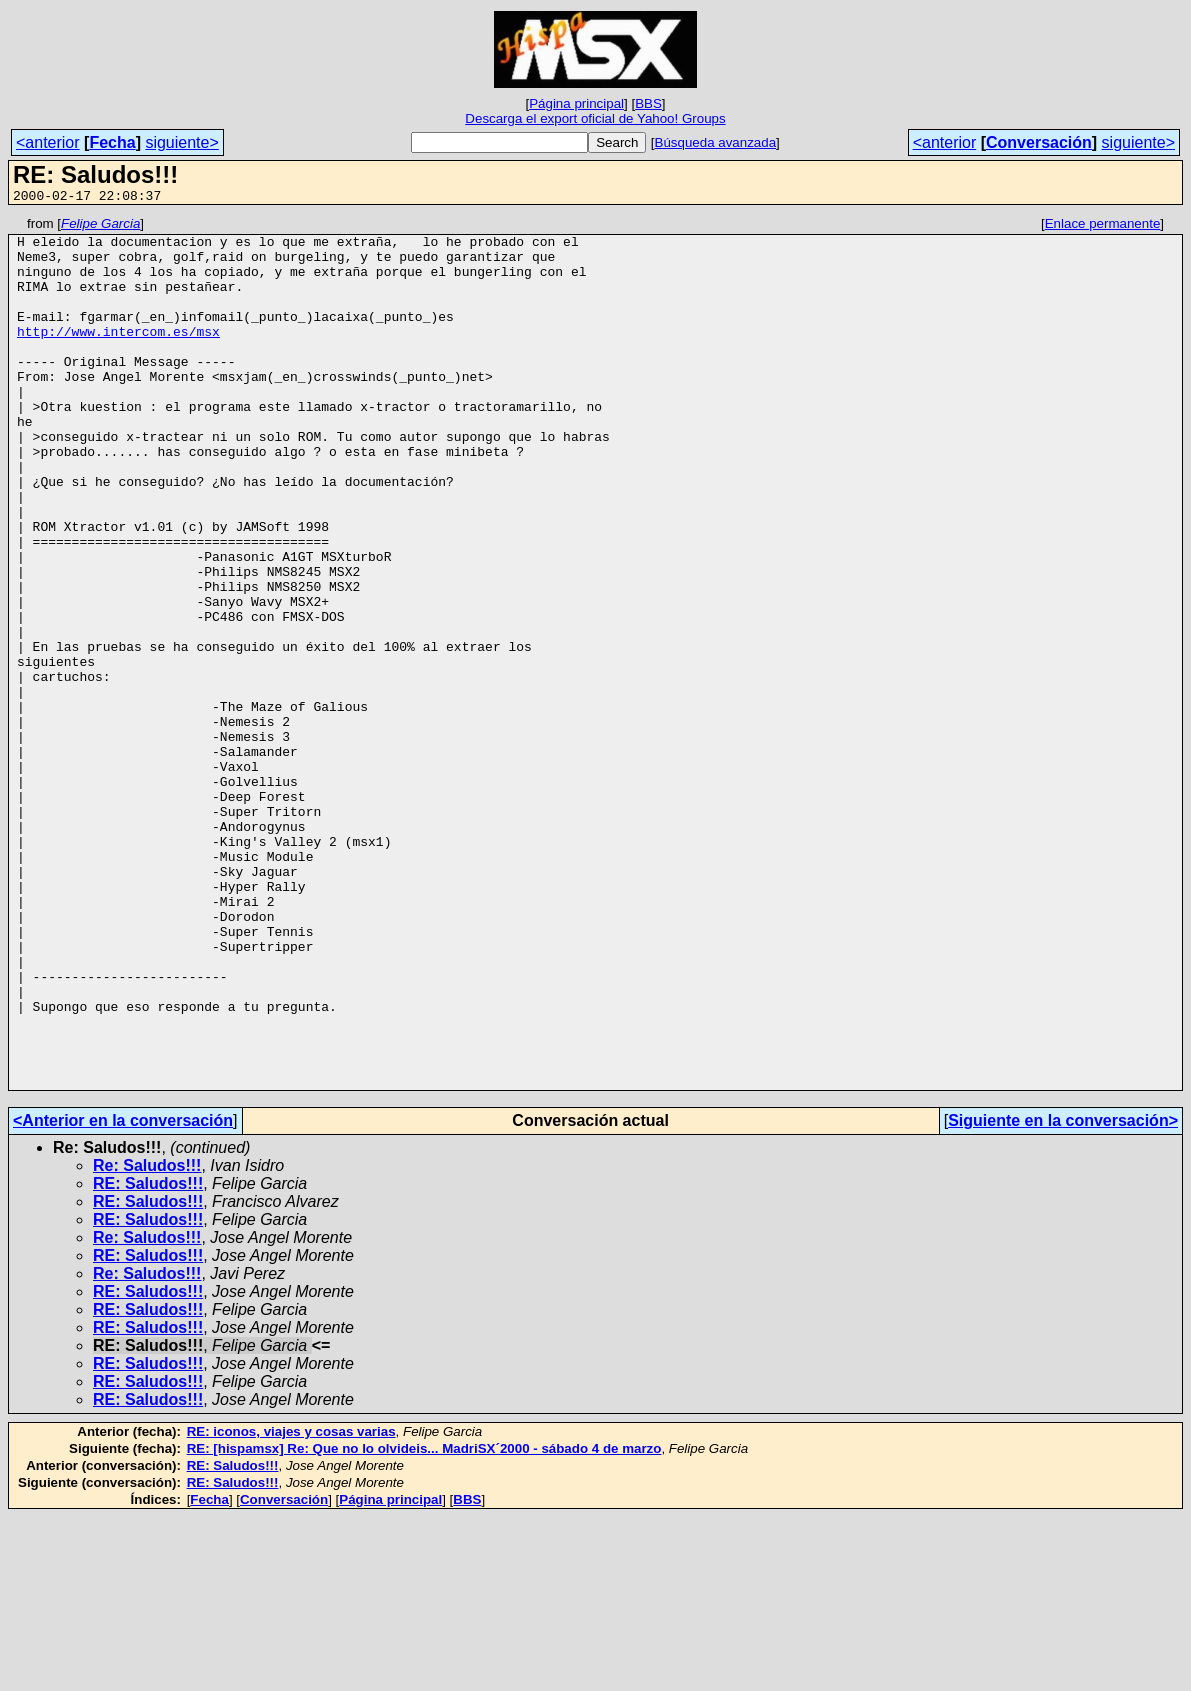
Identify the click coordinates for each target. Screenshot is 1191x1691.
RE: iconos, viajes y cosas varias (291, 1605)
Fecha (112, 142)
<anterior (48, 142)
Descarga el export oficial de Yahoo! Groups (595, 118)
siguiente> (181, 142)
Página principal (576, 103)
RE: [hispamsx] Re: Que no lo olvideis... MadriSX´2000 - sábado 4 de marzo (424, 1622)
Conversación (1039, 142)
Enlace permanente (1103, 226)
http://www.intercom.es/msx (118, 355)
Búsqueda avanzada (716, 142)
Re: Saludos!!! (147, 1339)
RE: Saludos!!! (148, 1357)
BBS (648, 103)
